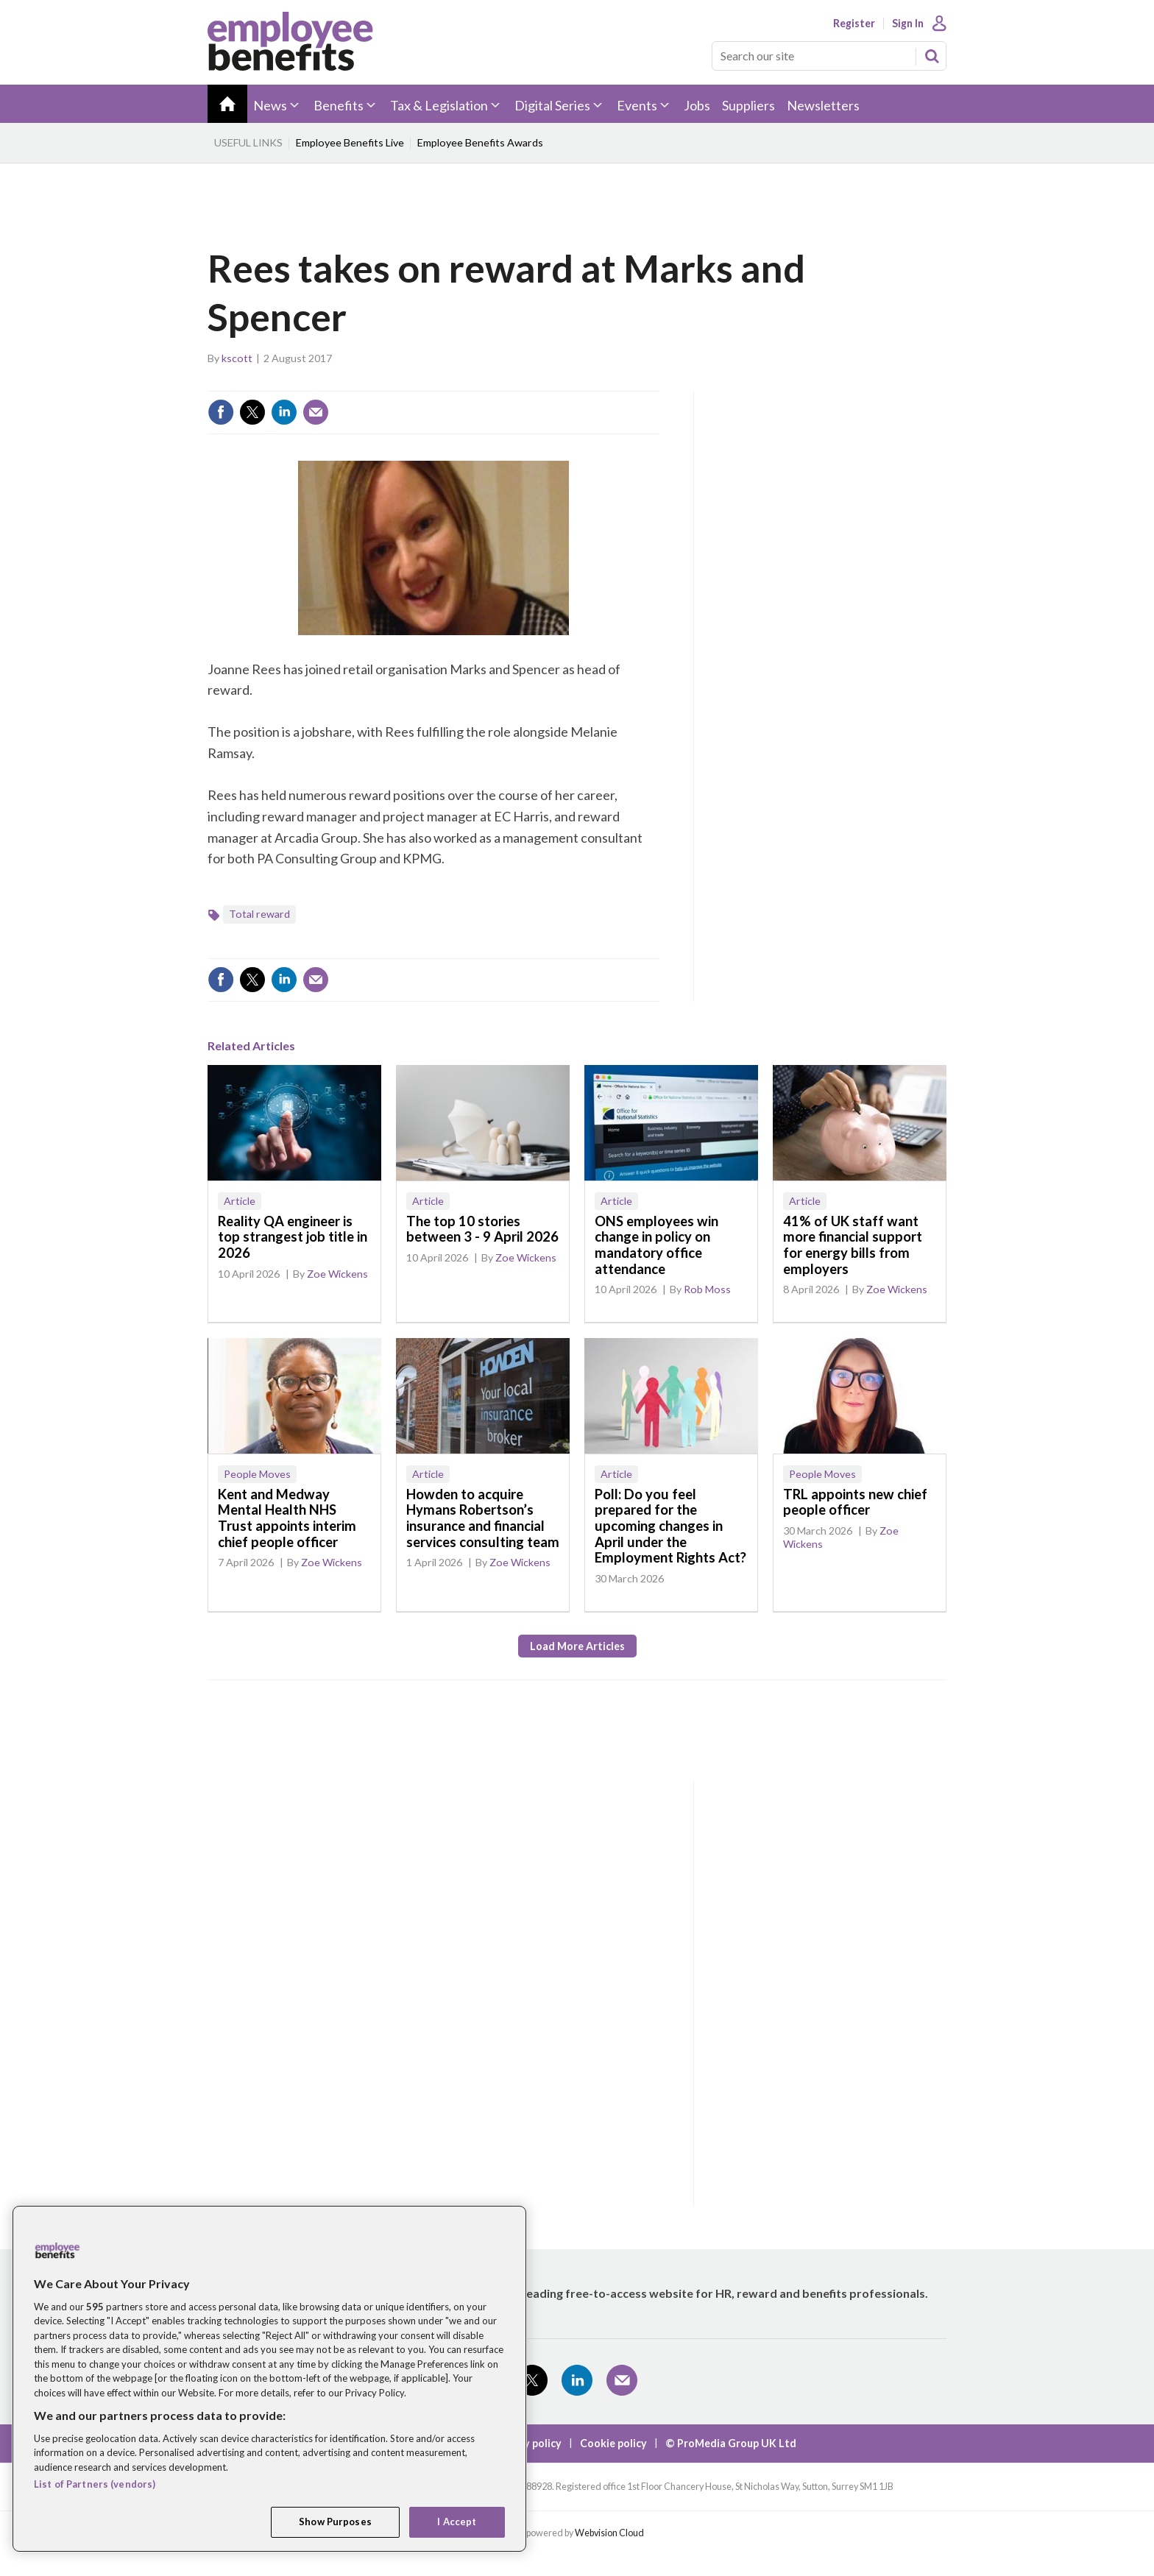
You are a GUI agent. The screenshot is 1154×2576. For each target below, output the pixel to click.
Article (239, 1201)
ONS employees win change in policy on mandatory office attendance (656, 1245)
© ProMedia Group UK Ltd (730, 2443)
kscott (237, 358)
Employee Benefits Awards (480, 142)
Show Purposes (335, 2521)
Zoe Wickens (337, 1273)
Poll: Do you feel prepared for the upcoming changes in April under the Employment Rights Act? (670, 1525)
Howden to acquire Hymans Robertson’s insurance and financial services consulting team (482, 1518)
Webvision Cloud (609, 2532)
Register (854, 23)
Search (932, 56)
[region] (269, 2378)
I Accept (456, 2521)
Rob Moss (707, 1289)
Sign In (908, 23)
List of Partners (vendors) (94, 2484)
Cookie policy (613, 2443)
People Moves (257, 1474)
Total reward (259, 913)
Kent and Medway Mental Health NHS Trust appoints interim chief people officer (287, 1518)
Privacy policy (527, 2443)
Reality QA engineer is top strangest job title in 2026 (292, 1237)
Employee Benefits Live (350, 142)
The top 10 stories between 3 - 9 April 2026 (482, 1229)
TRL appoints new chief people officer (855, 1502)
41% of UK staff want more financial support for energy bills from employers (852, 1245)
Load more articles (577, 1646)
